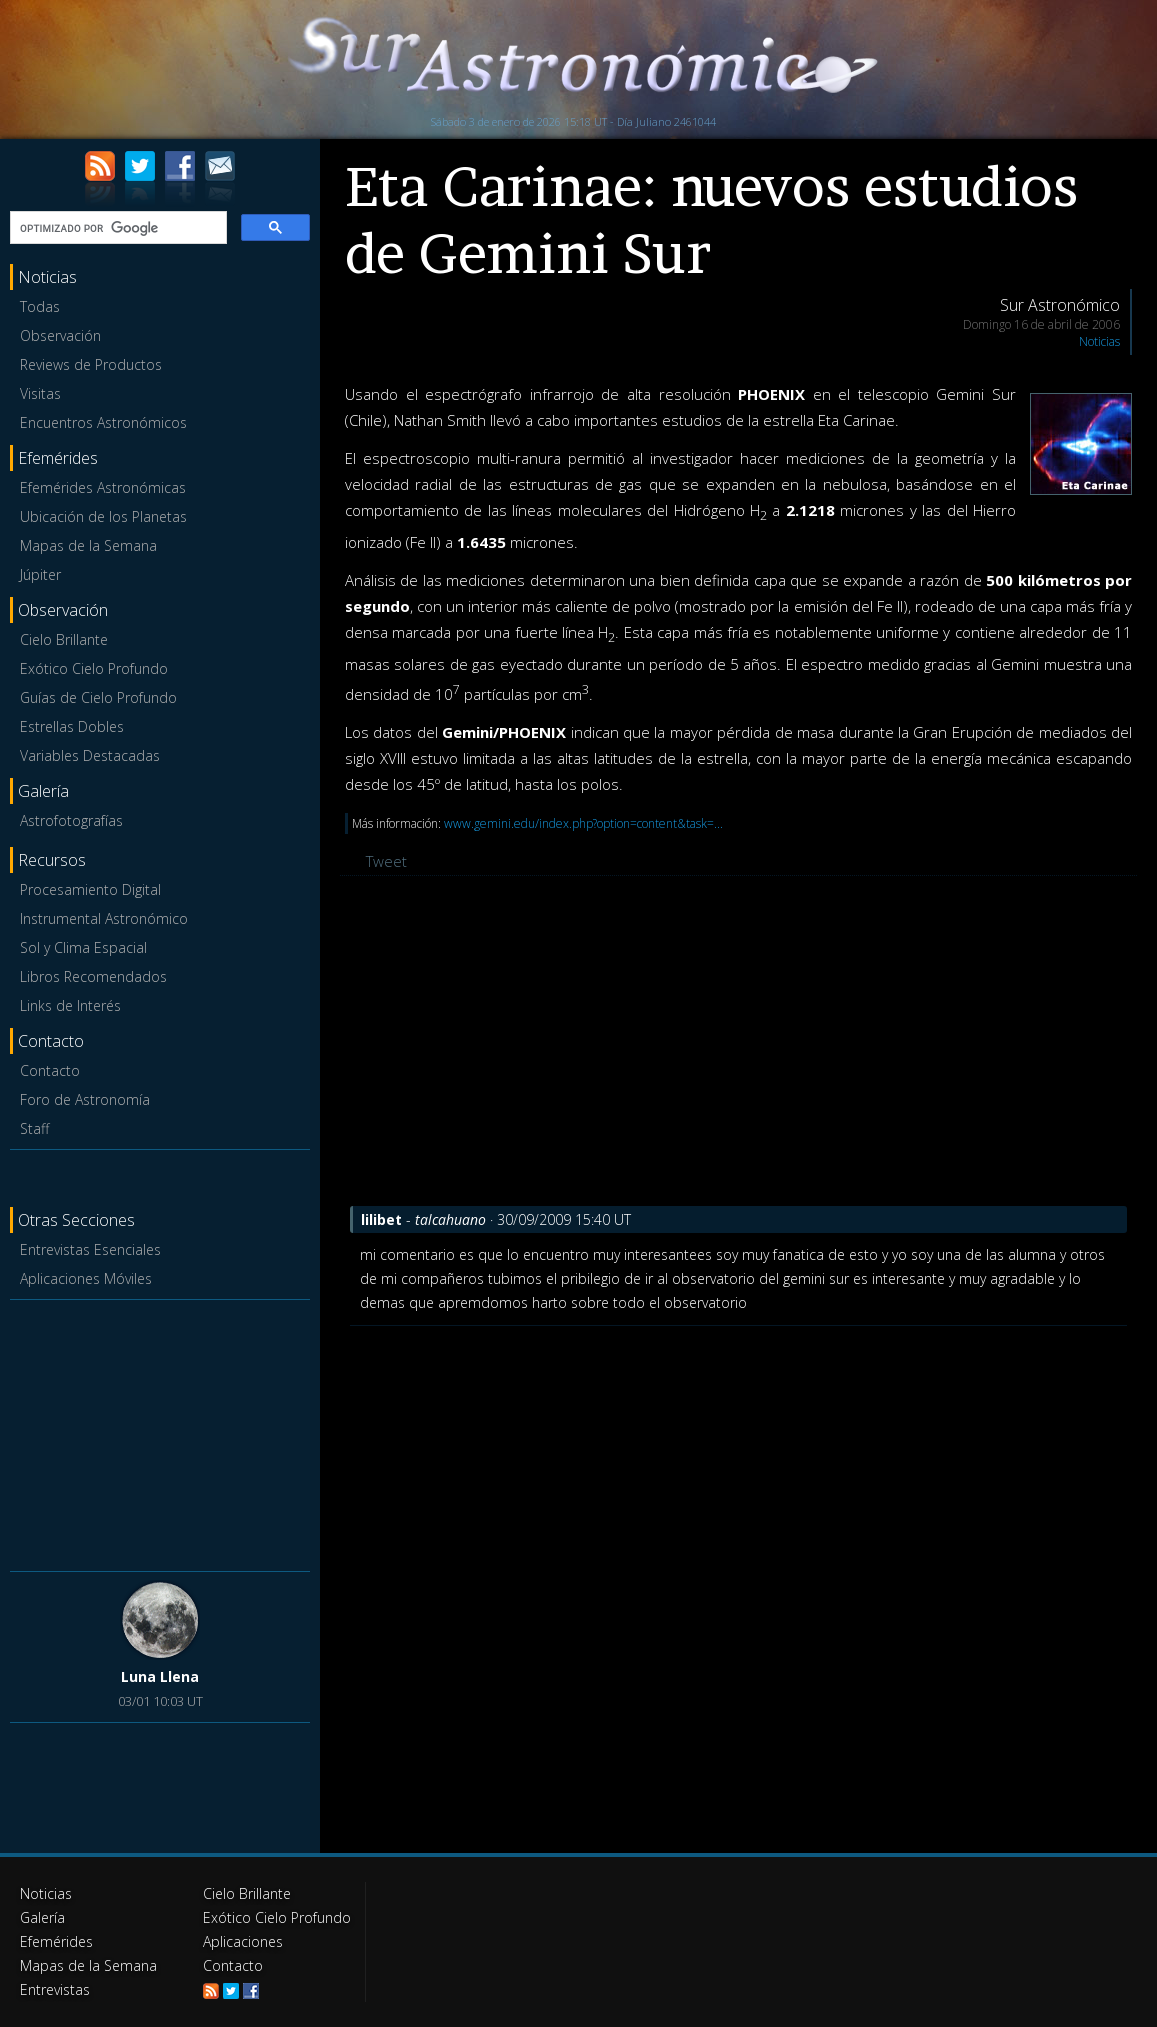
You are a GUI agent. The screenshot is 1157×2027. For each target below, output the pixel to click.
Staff (34, 1128)
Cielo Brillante (64, 639)
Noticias (1099, 341)
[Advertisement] (160, 1432)
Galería (42, 1917)
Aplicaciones (243, 1941)
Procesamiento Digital (90, 889)
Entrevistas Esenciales (90, 1249)
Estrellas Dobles (72, 726)
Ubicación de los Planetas (103, 516)
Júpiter (40, 574)
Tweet (386, 861)
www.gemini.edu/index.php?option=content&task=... (583, 823)
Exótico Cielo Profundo (94, 668)
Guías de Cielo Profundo (98, 697)
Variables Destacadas (90, 755)
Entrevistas (55, 1989)
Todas (40, 306)
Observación (60, 335)
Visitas (40, 393)
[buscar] (116, 228)
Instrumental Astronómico (104, 918)
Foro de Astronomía (85, 1099)
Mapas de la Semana (88, 545)
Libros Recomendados (93, 976)
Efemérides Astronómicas (103, 487)
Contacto (50, 1070)
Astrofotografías (71, 820)
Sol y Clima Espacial (83, 947)
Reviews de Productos (91, 364)
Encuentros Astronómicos (103, 422)
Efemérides (56, 1941)
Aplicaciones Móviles (86, 1278)
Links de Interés (70, 1005)
